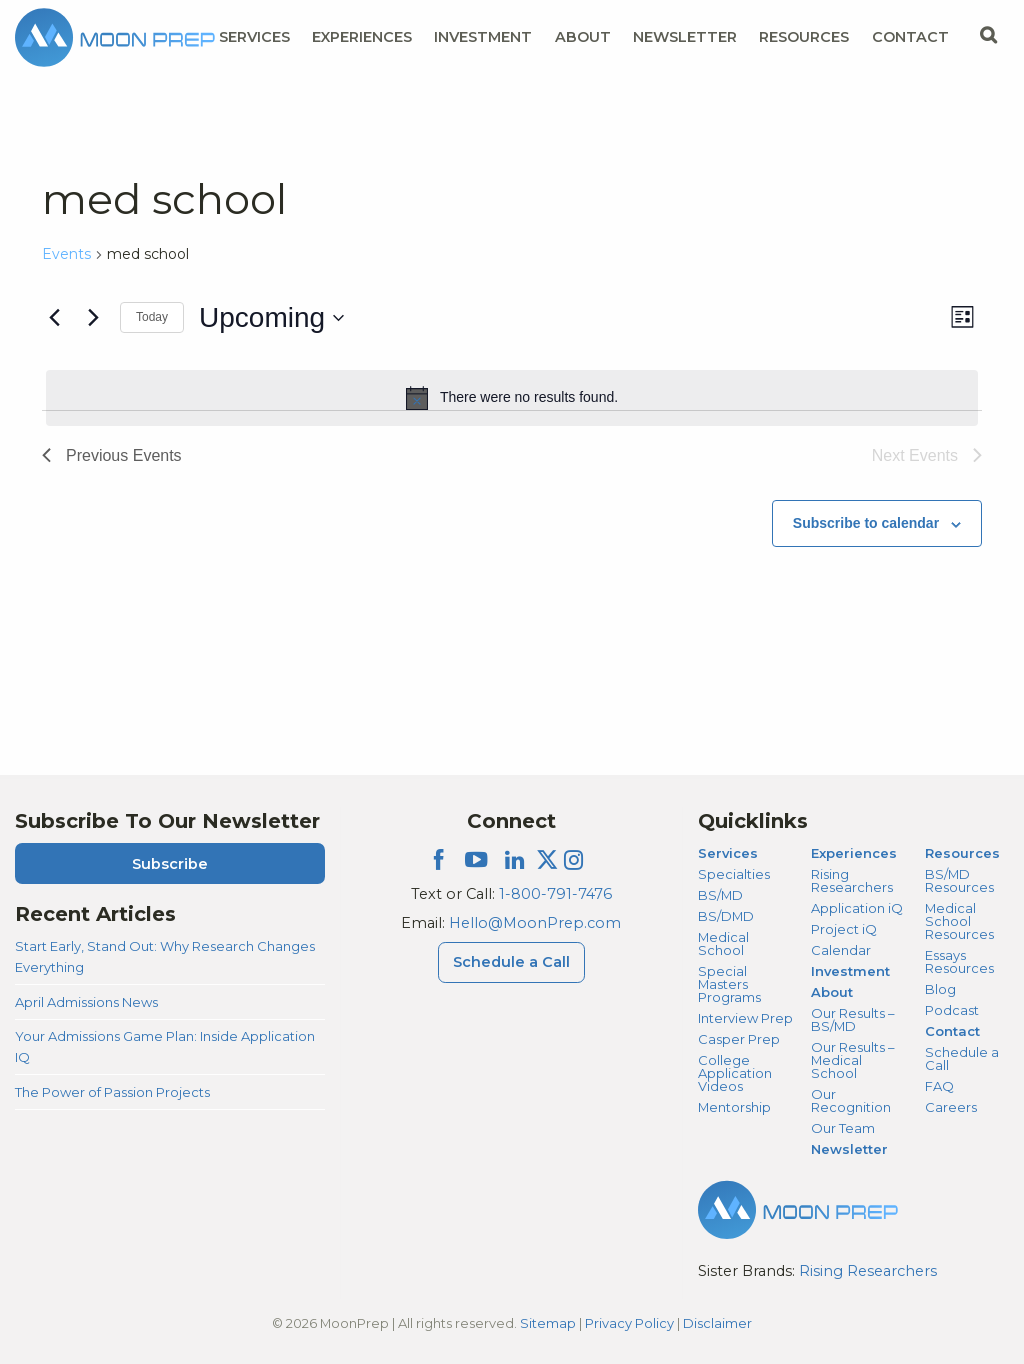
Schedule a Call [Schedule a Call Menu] (511, 962)
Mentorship (734, 1107)
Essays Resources (959, 961)
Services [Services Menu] (254, 37)
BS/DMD (726, 916)
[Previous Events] (54, 318)
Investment (483, 37)
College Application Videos (735, 1073)
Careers (951, 1107)
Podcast (952, 1010)
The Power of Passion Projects (112, 1092)
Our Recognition (851, 1100)
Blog (940, 989)
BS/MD (720, 895)
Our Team (843, 1128)
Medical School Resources (959, 921)
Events (66, 254)
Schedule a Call (962, 1058)
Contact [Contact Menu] (910, 37)
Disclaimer (717, 1323)
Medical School (723, 943)
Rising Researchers (852, 880)
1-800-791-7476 (555, 894)
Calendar (841, 950)
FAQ (939, 1086)
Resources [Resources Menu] (804, 37)
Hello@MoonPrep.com (535, 923)
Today (152, 317)
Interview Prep (745, 1018)
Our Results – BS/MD (852, 1019)
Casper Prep (739, 1039)
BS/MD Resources (959, 880)
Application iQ (857, 908)
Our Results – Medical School (852, 1060)
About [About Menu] (583, 37)
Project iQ (844, 929)
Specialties (734, 874)
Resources (962, 853)
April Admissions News (86, 1002)
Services (728, 853)
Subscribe (170, 864)
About (832, 992)
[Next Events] (93, 318)
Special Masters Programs (729, 984)
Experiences (854, 853)
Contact (952, 1031)
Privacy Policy (629, 1323)
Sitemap (548, 1323)
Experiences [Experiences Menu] (362, 37)
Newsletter (685, 37)
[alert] (512, 398)
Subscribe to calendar (866, 523)
